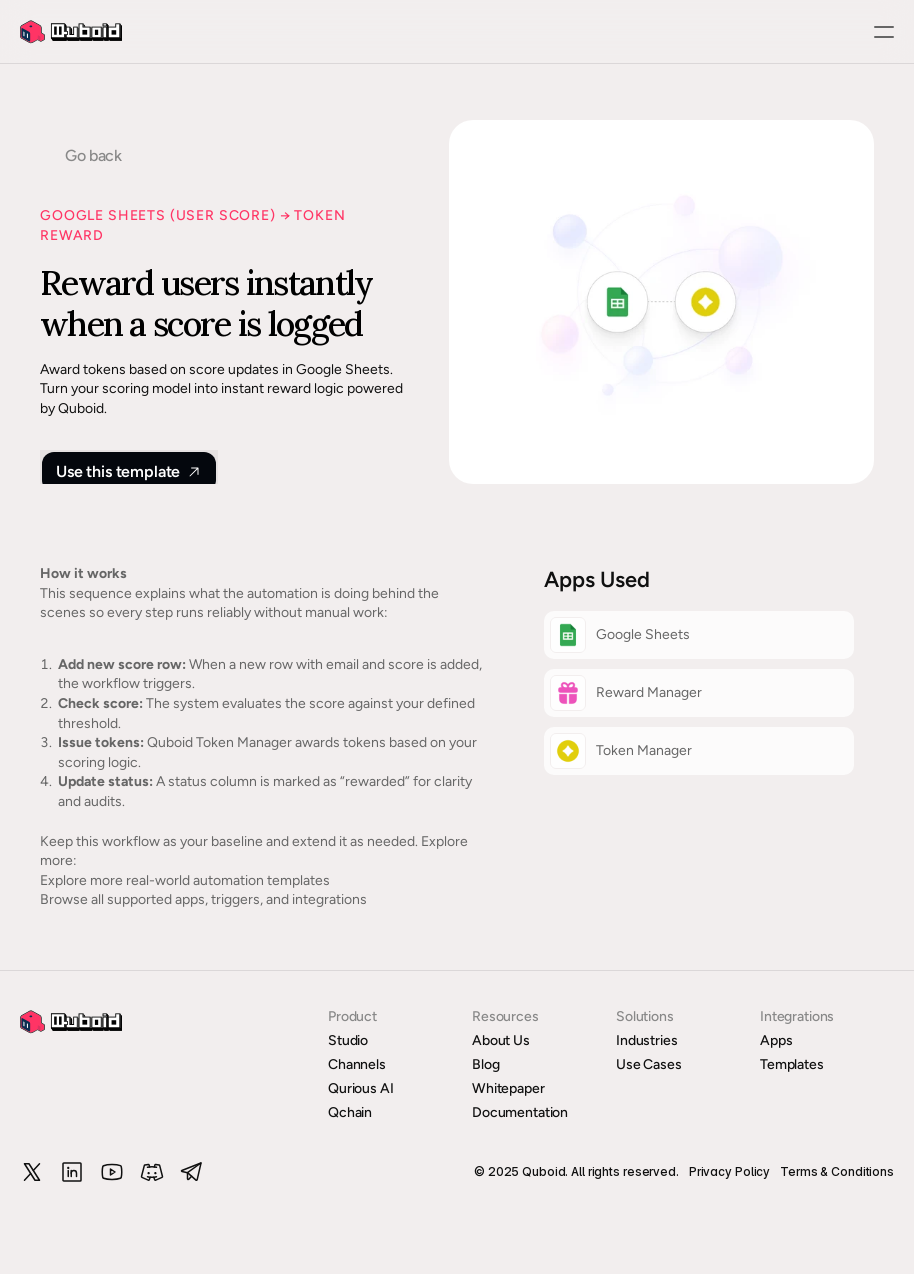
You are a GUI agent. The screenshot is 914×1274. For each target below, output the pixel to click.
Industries (647, 1040)
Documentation (520, 1112)
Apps (776, 1040)
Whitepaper (508, 1088)
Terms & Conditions (837, 1171)
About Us (501, 1040)
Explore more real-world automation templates (185, 880)
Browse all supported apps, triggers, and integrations (203, 899)
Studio (348, 1040)
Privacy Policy (729, 1171)
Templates (792, 1064)
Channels (357, 1064)
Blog (485, 1064)
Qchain (350, 1112)
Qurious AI (361, 1088)
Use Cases (649, 1064)
